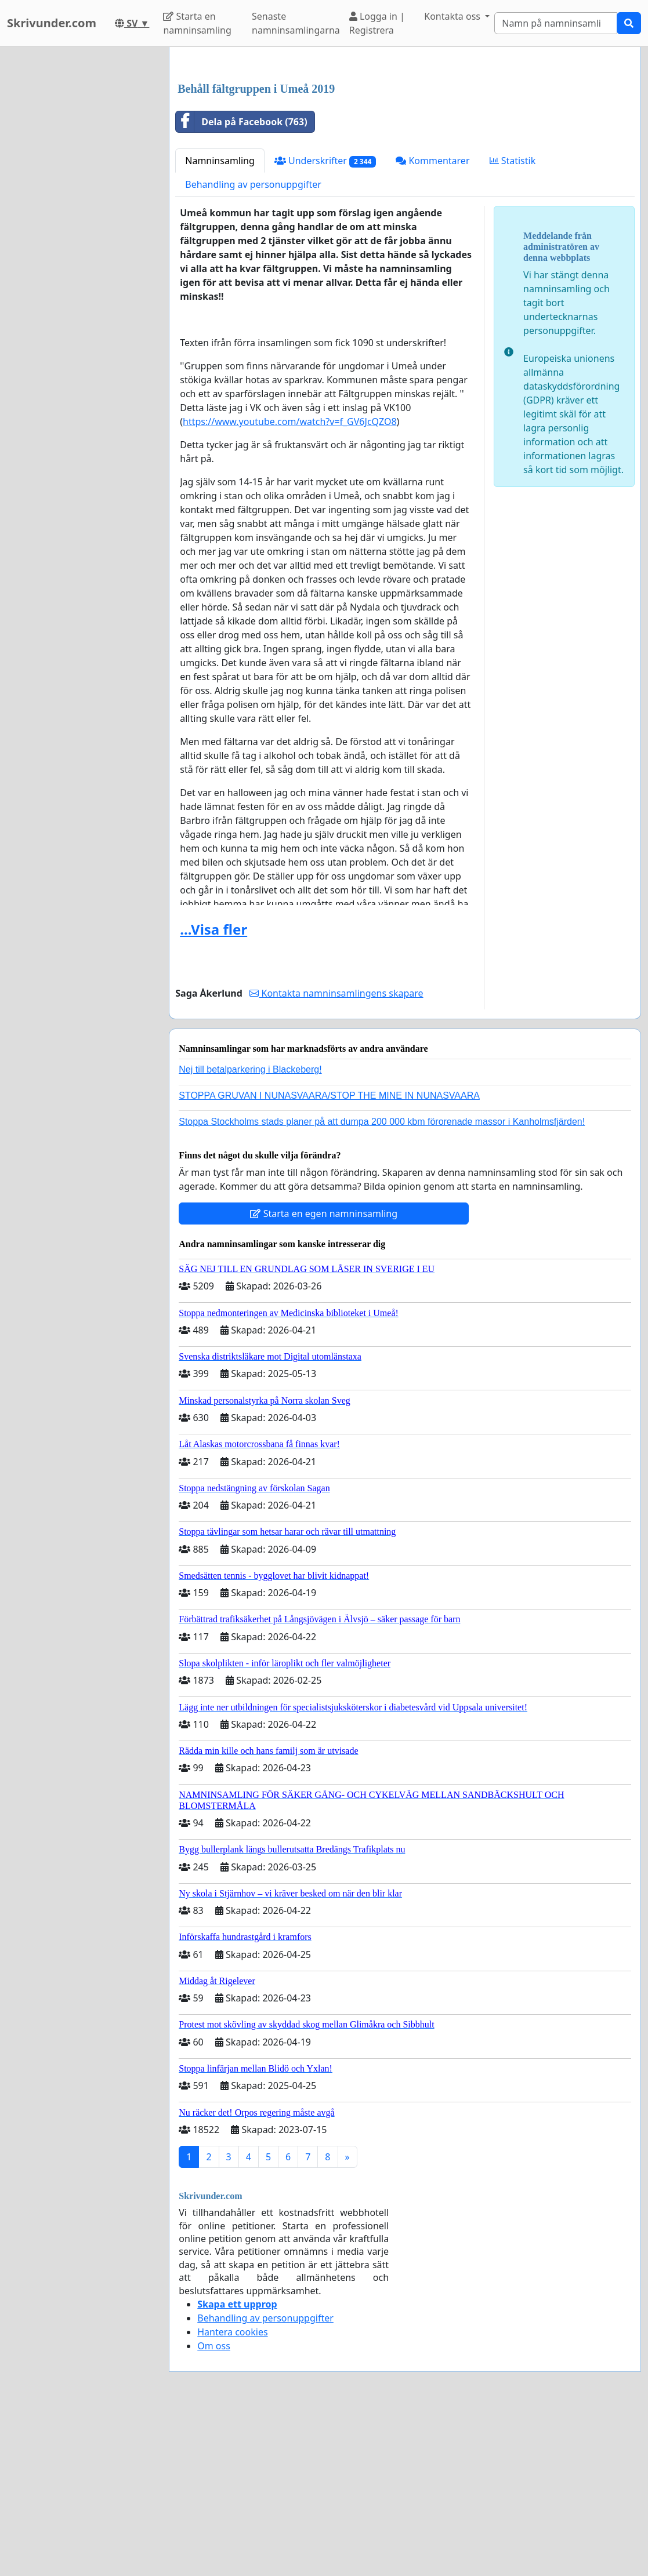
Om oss (213, 2508)
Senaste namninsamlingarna (296, 23)
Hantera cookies (232, 2494)
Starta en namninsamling (197, 23)
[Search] (555, 23)
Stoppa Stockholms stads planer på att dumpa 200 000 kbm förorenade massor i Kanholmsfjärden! (382, 1284)
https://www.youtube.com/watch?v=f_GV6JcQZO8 (289, 583)
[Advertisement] (405, 147)
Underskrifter (325, 323)
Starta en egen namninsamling (323, 1375)
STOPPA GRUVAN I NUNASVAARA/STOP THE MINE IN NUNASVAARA (329, 1258)
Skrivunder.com (51, 23)
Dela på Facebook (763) (241, 284)
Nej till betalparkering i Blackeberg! (250, 1232)
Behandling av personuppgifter (253, 346)
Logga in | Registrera (377, 23)
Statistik (513, 323)
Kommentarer (432, 323)
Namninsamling (220, 323)
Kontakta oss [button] (453, 16)
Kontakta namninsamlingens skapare (336, 1155)
